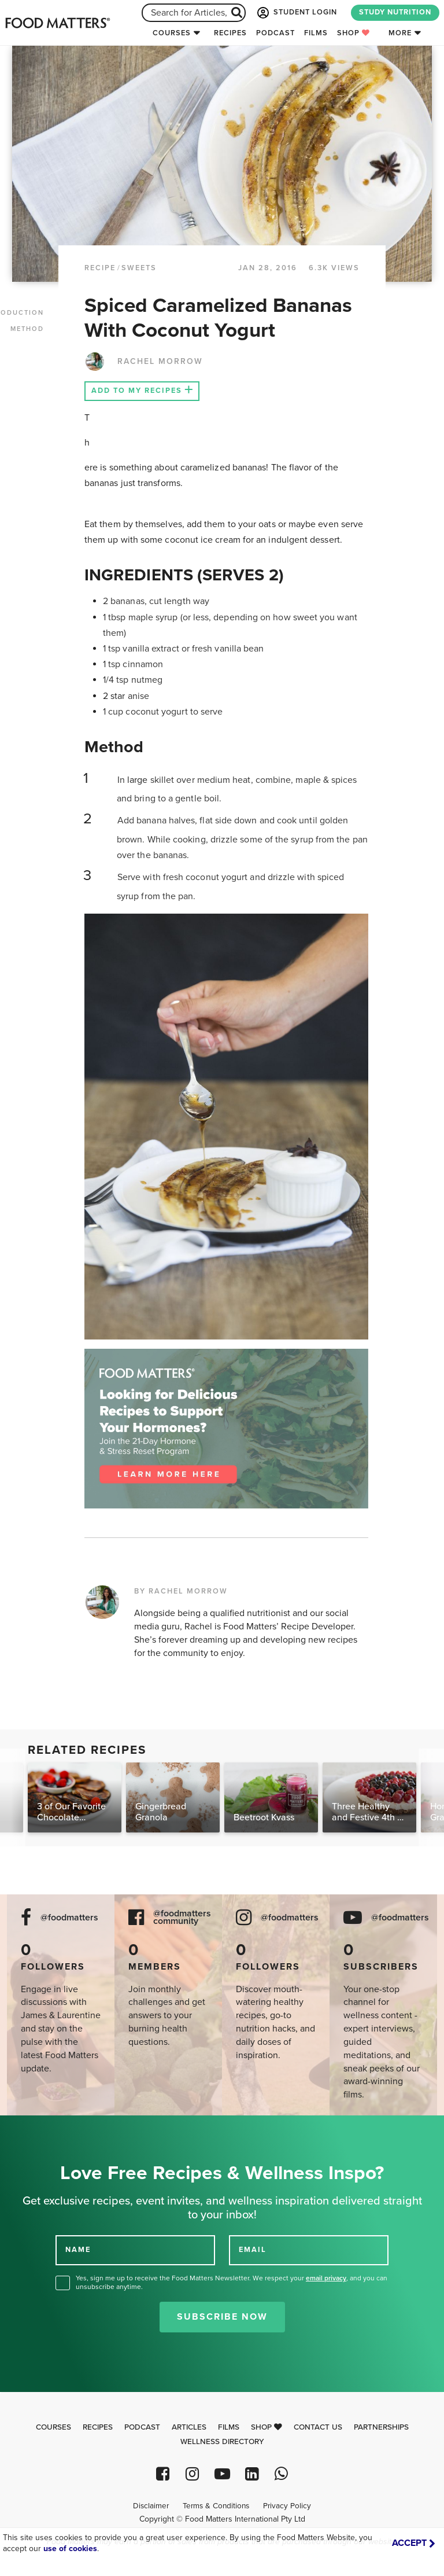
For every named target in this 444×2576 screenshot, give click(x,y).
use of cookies (70, 2548)
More (400, 33)
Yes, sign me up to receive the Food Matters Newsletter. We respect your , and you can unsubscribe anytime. (231, 2282)
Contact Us (318, 2427)
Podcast (275, 33)
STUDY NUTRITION (395, 12)
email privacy (326, 2278)
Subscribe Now (222, 2317)
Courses (172, 33)
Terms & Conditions (216, 2506)
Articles (189, 2427)
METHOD (27, 329)
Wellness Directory (222, 2441)
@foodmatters (69, 1918)
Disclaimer (151, 2506)
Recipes (230, 33)
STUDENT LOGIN (296, 13)
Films (316, 33)
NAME (78, 2249)
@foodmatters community (182, 1917)
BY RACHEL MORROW (181, 1591)
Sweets (139, 268)
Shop (353, 33)
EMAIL (253, 2249)
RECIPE (100, 268)
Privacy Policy (287, 2506)
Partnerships (381, 2427)
